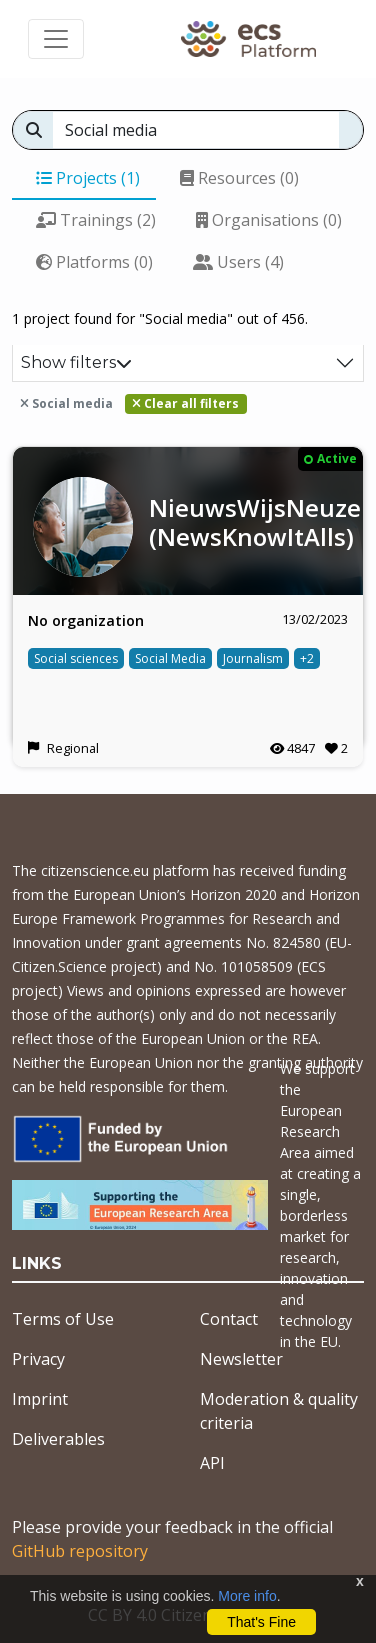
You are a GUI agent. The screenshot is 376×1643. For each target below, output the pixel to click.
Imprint (40, 1399)
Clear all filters (185, 403)
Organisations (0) (269, 220)
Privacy (38, 1359)
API (212, 1463)
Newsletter (241, 1359)
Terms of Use (63, 1319)
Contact (229, 1319)
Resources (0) (239, 178)
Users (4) (238, 262)
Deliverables (58, 1439)
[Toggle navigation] (56, 39)
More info (247, 1596)
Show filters (76, 362)
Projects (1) (88, 178)
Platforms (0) (94, 262)
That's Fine (261, 1622)
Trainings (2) (96, 220)
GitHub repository (80, 1551)
